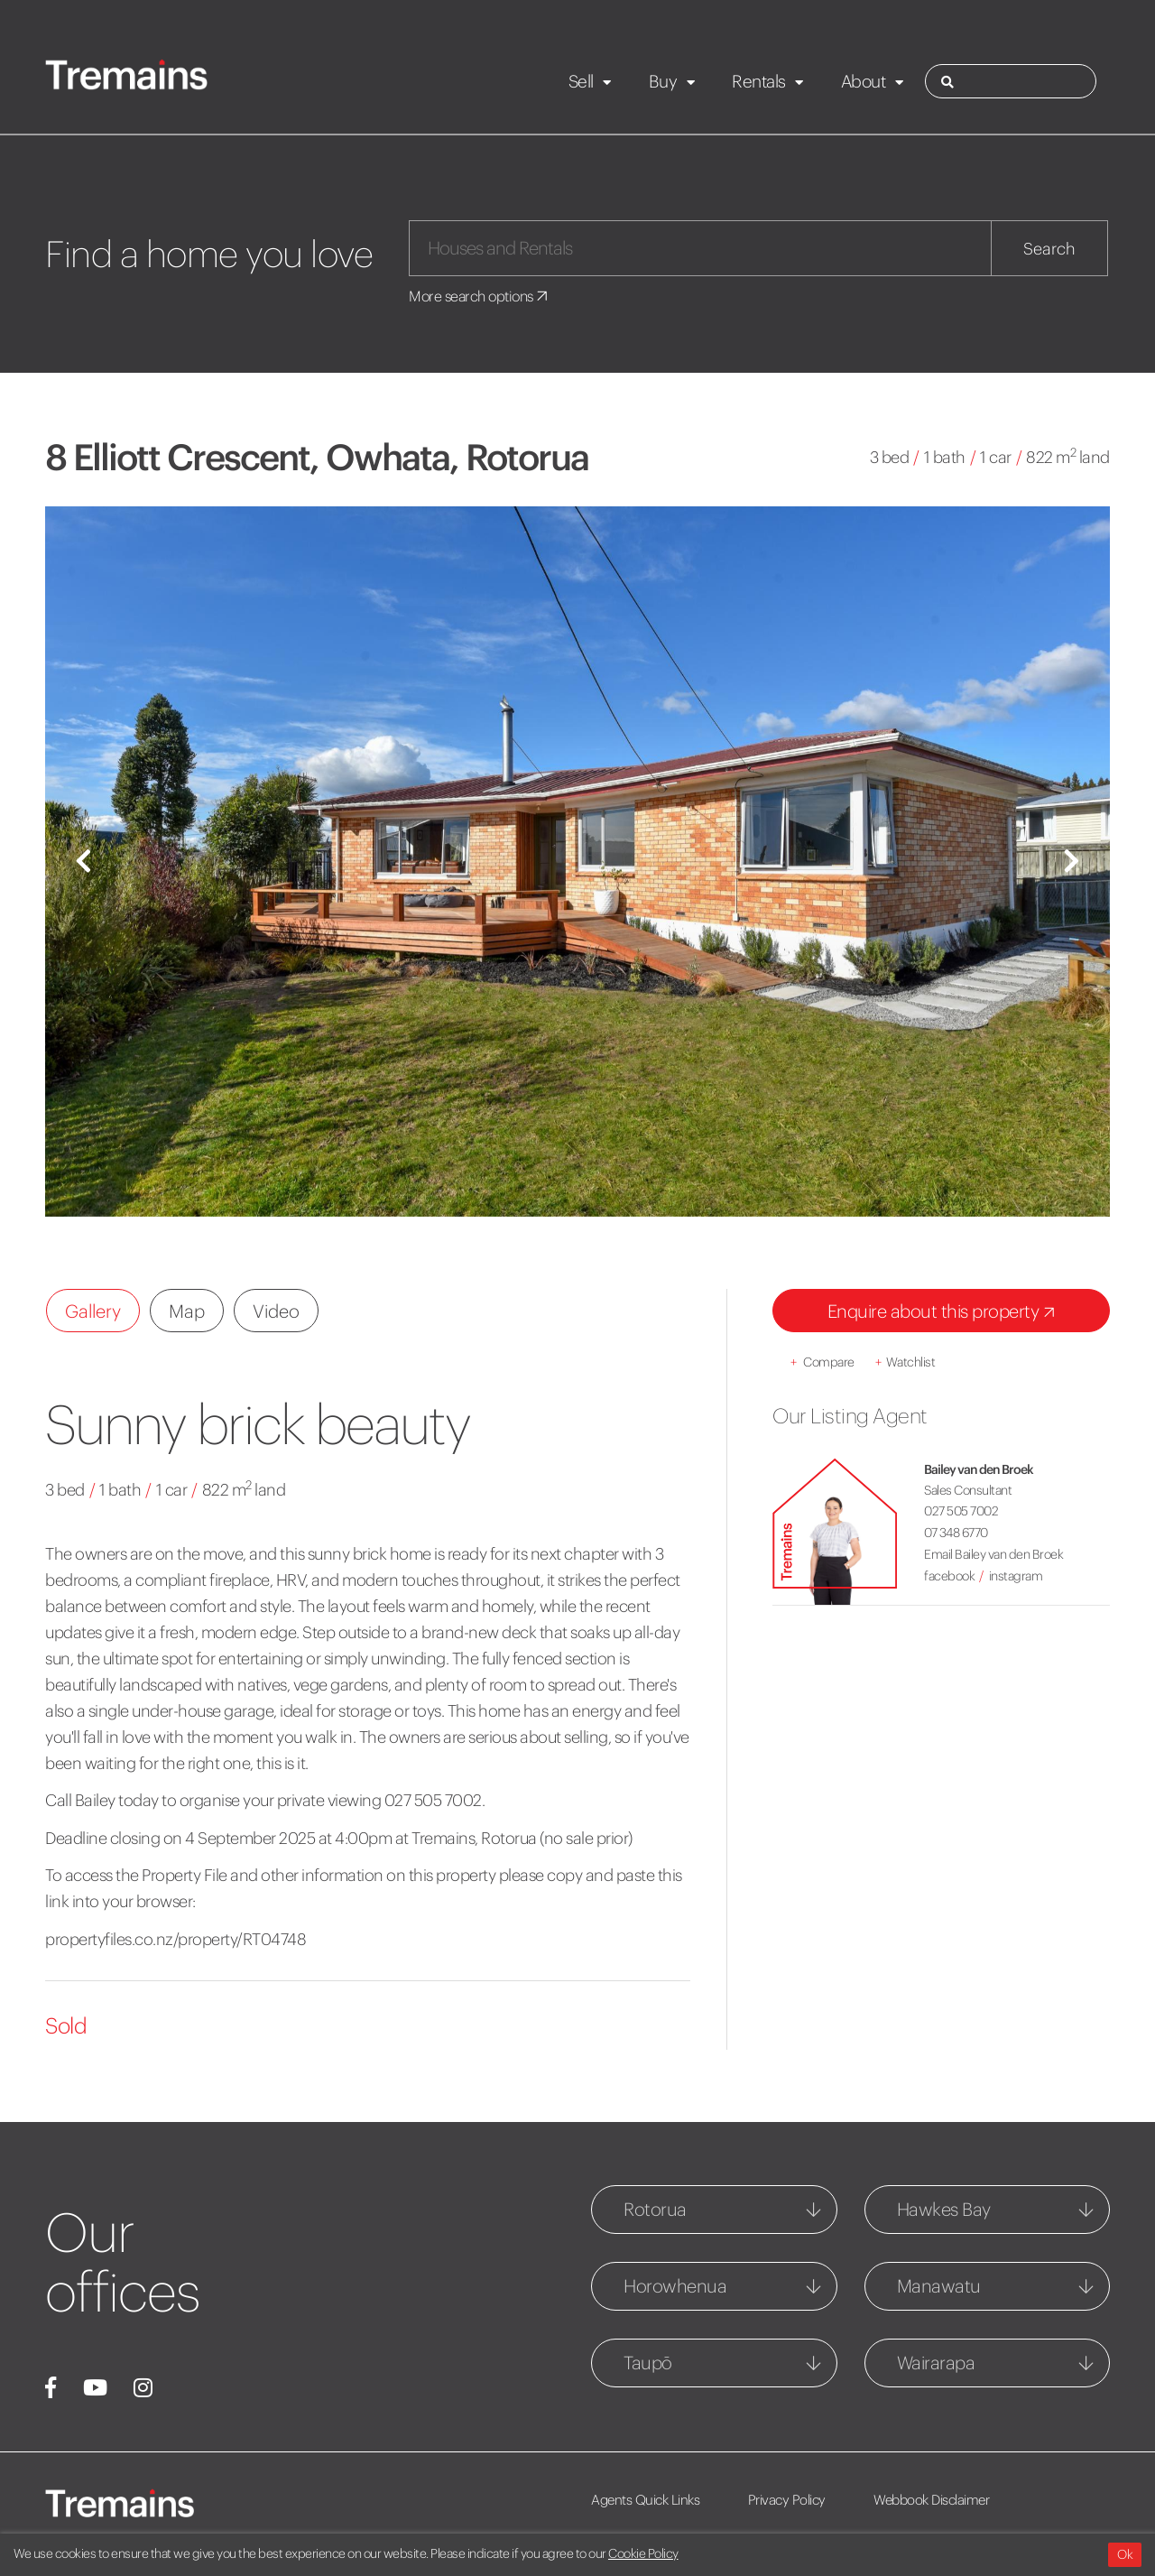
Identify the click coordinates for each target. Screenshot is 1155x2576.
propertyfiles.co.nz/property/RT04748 (175, 1939)
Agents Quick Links (645, 2499)
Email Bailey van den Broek (993, 1554)
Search (1049, 248)
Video (276, 1311)
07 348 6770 (956, 1532)
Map (187, 1311)
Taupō (648, 2362)
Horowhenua (675, 2286)
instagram (1016, 1576)
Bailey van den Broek (978, 1469)
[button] (83, 861)
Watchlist (905, 1362)
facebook (949, 1576)
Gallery (93, 1311)
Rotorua (655, 2209)
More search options (479, 296)
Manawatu (939, 2286)
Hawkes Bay (944, 2209)
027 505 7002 (961, 1511)
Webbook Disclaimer (931, 2499)
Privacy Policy (787, 2499)
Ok (1124, 2554)
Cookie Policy (643, 2553)
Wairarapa (936, 2362)
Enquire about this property (944, 1313)
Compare (822, 1362)
